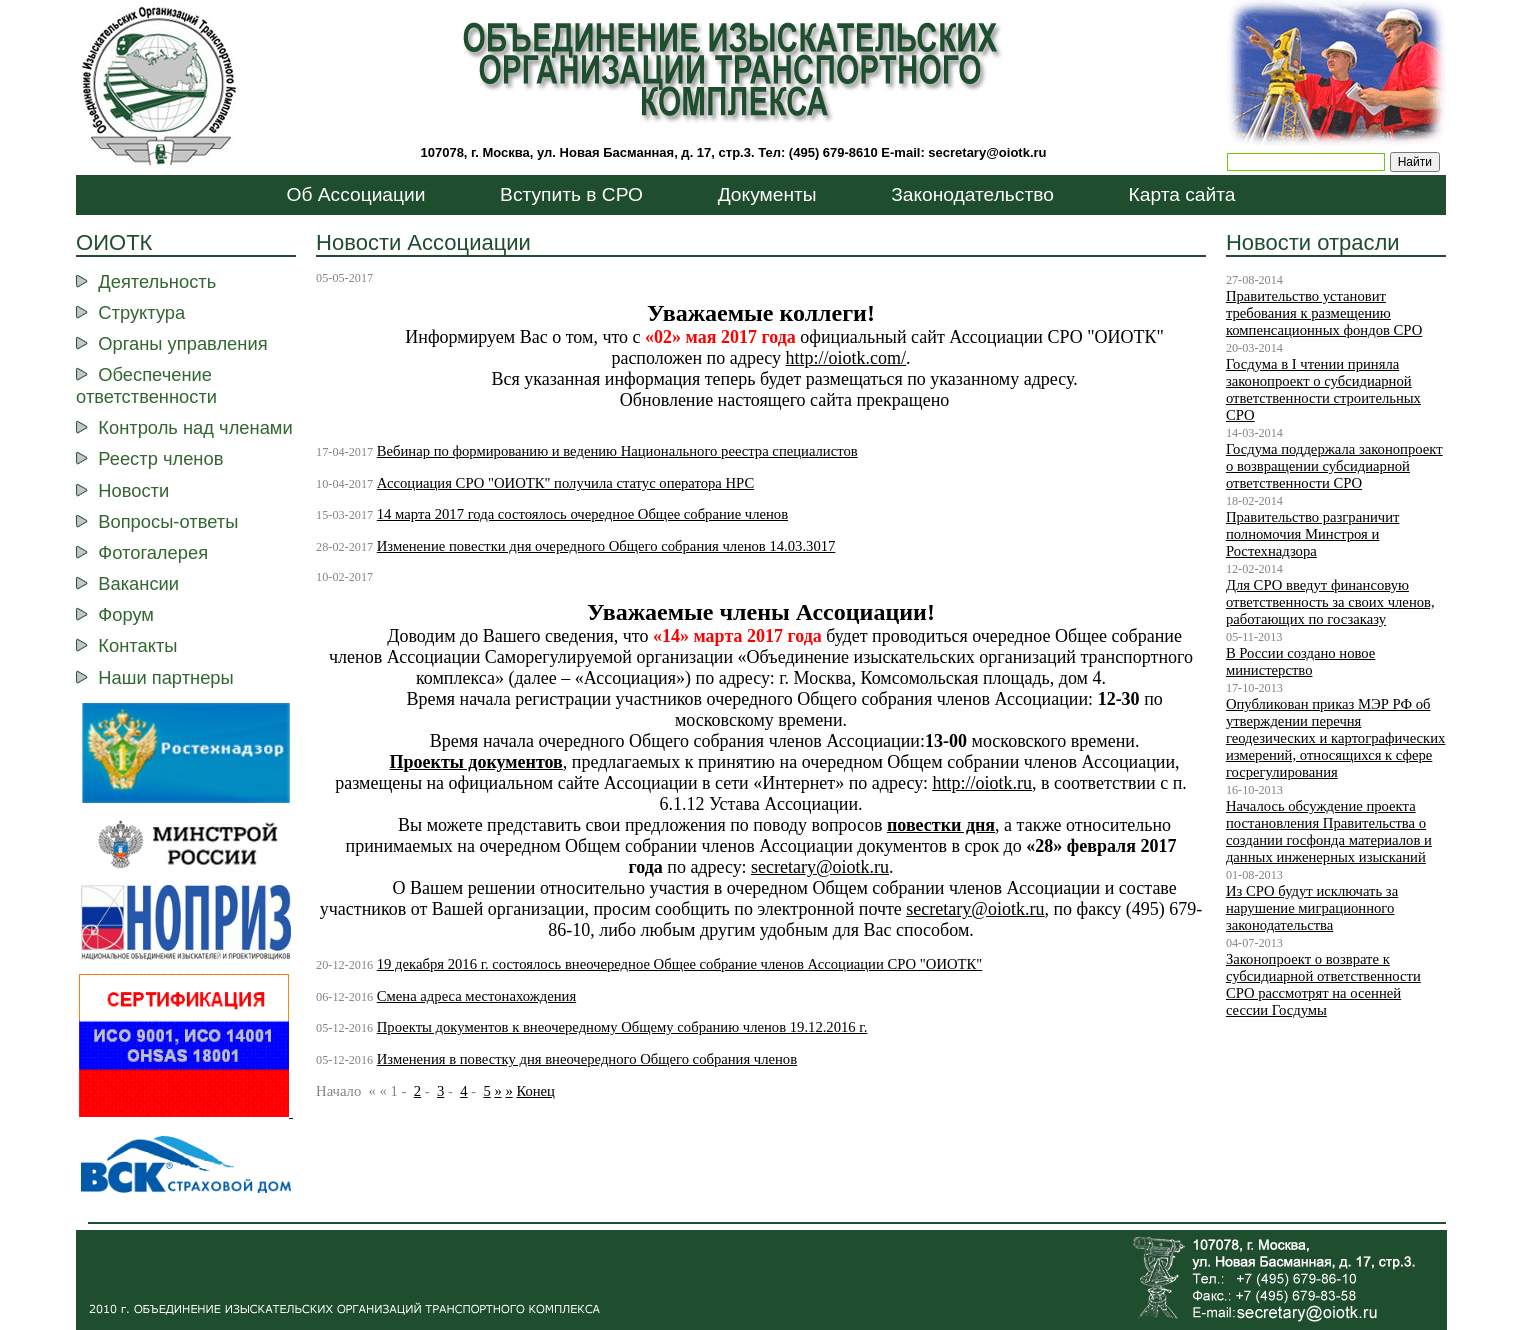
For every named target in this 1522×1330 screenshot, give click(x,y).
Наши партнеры (165, 677)
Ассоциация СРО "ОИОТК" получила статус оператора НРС (565, 483)
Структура (141, 312)
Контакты (137, 645)
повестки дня (941, 825)
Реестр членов (160, 458)
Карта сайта (1182, 194)
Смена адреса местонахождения (476, 996)
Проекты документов (476, 762)
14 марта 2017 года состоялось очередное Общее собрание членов (582, 514)
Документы (767, 194)
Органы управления (182, 343)
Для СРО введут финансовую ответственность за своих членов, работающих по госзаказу (1330, 602)
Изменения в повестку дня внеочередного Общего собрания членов (587, 1059)
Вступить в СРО (571, 194)
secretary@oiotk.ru (987, 152)
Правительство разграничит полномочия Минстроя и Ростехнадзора (1313, 534)
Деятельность (157, 281)
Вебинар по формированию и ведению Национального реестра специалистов (617, 451)
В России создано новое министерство (1300, 661)
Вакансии (138, 583)
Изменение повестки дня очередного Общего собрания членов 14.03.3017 (606, 546)
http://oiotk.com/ (846, 358)
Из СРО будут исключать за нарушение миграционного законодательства (1312, 908)
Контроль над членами (195, 427)
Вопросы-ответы (168, 521)
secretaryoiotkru (975, 909)
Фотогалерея (153, 552)
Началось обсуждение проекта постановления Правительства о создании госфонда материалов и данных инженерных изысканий (1329, 831)
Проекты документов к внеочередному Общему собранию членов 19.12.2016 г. (622, 1027)
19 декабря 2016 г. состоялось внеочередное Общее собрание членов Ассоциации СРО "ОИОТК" (680, 964)
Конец (535, 1091)
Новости (133, 490)
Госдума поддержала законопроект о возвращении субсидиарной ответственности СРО (1334, 466)
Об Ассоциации (356, 194)
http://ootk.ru (982, 783)
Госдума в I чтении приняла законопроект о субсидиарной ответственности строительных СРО (1323, 389)
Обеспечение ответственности (146, 385)
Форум (126, 614)
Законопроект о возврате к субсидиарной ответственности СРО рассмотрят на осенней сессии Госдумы (1323, 984)
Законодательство (972, 194)
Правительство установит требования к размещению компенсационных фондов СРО (1324, 313)
